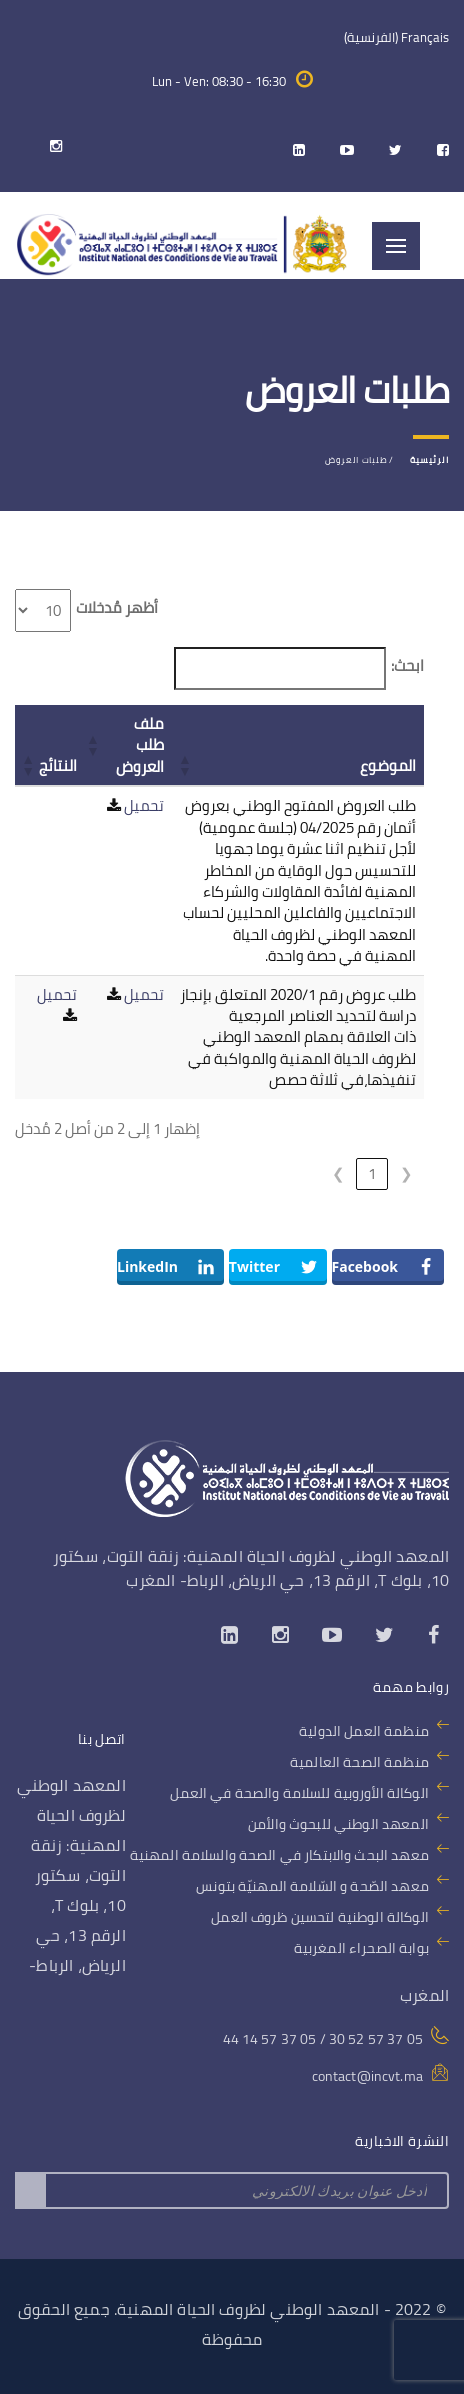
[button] (186, 765)
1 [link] (372, 1173)
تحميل (144, 805)
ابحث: (407, 665)
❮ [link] (406, 1173)
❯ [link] (338, 1173)
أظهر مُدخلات (117, 607)
